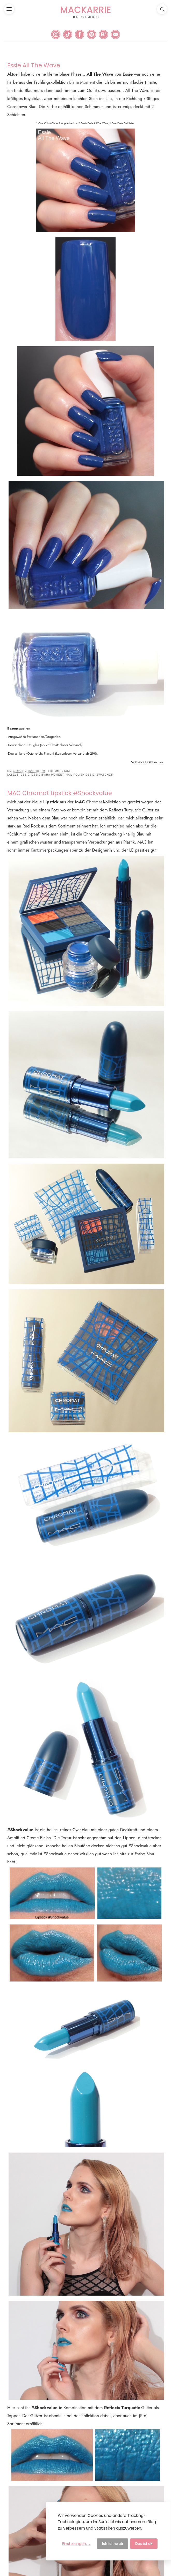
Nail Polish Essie (80, 774)
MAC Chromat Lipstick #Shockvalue (59, 793)
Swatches (104, 774)
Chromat (94, 802)
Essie (24, 774)
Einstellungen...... (76, 2543)
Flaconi (49, 753)
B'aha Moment (82, 82)
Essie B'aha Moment (47, 774)
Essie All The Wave (33, 65)
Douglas (33, 744)
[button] (9, 9)
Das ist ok (143, 2544)
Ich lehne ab (112, 2544)
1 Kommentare (59, 771)
